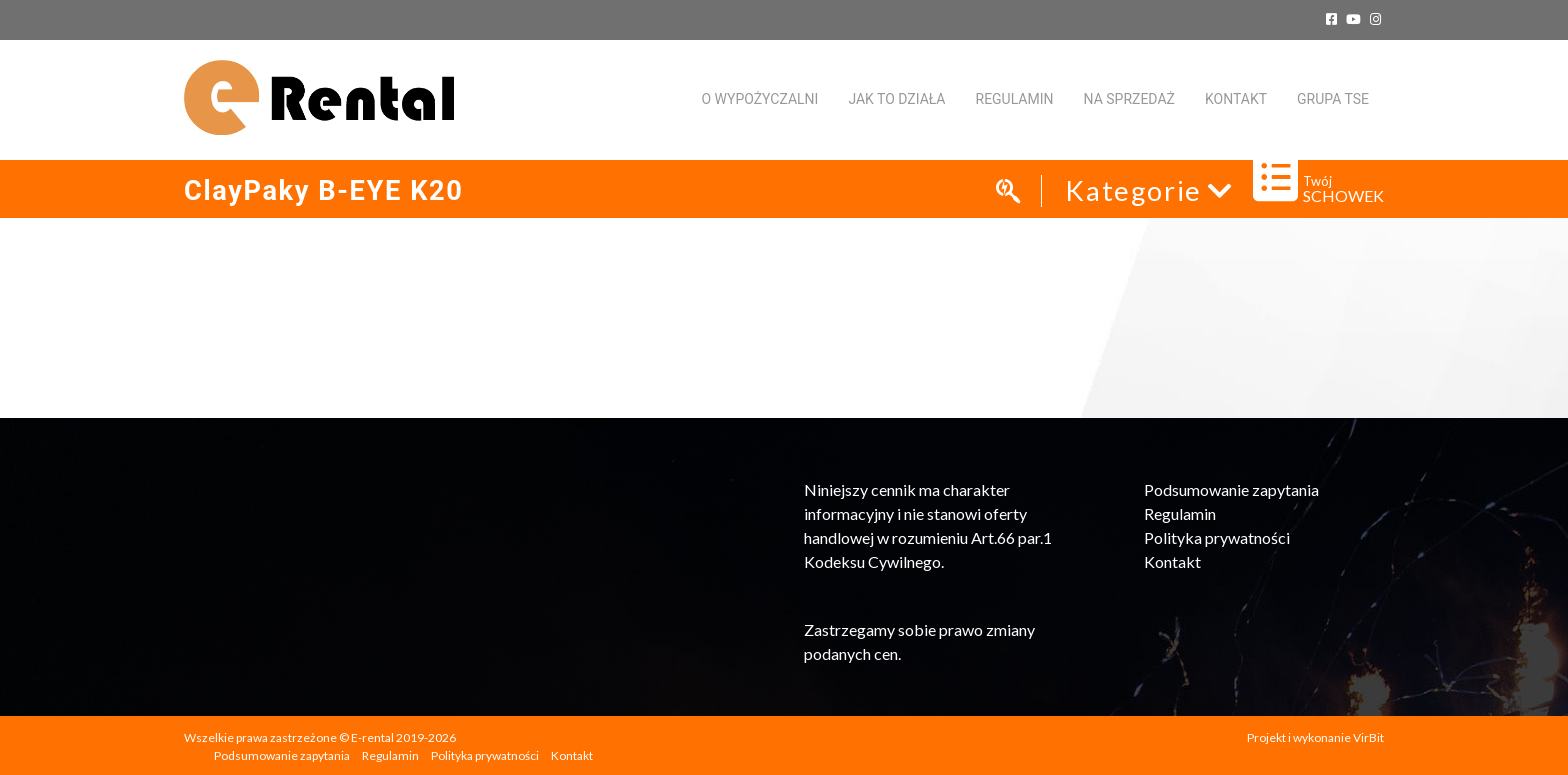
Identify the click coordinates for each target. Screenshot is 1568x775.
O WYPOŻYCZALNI (759, 99)
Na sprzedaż (1129, 99)
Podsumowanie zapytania (1231, 489)
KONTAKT (1236, 99)
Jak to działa (896, 99)
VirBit (1368, 737)
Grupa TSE (1333, 99)
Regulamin (1015, 99)
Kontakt (1172, 561)
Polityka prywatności (1217, 537)
